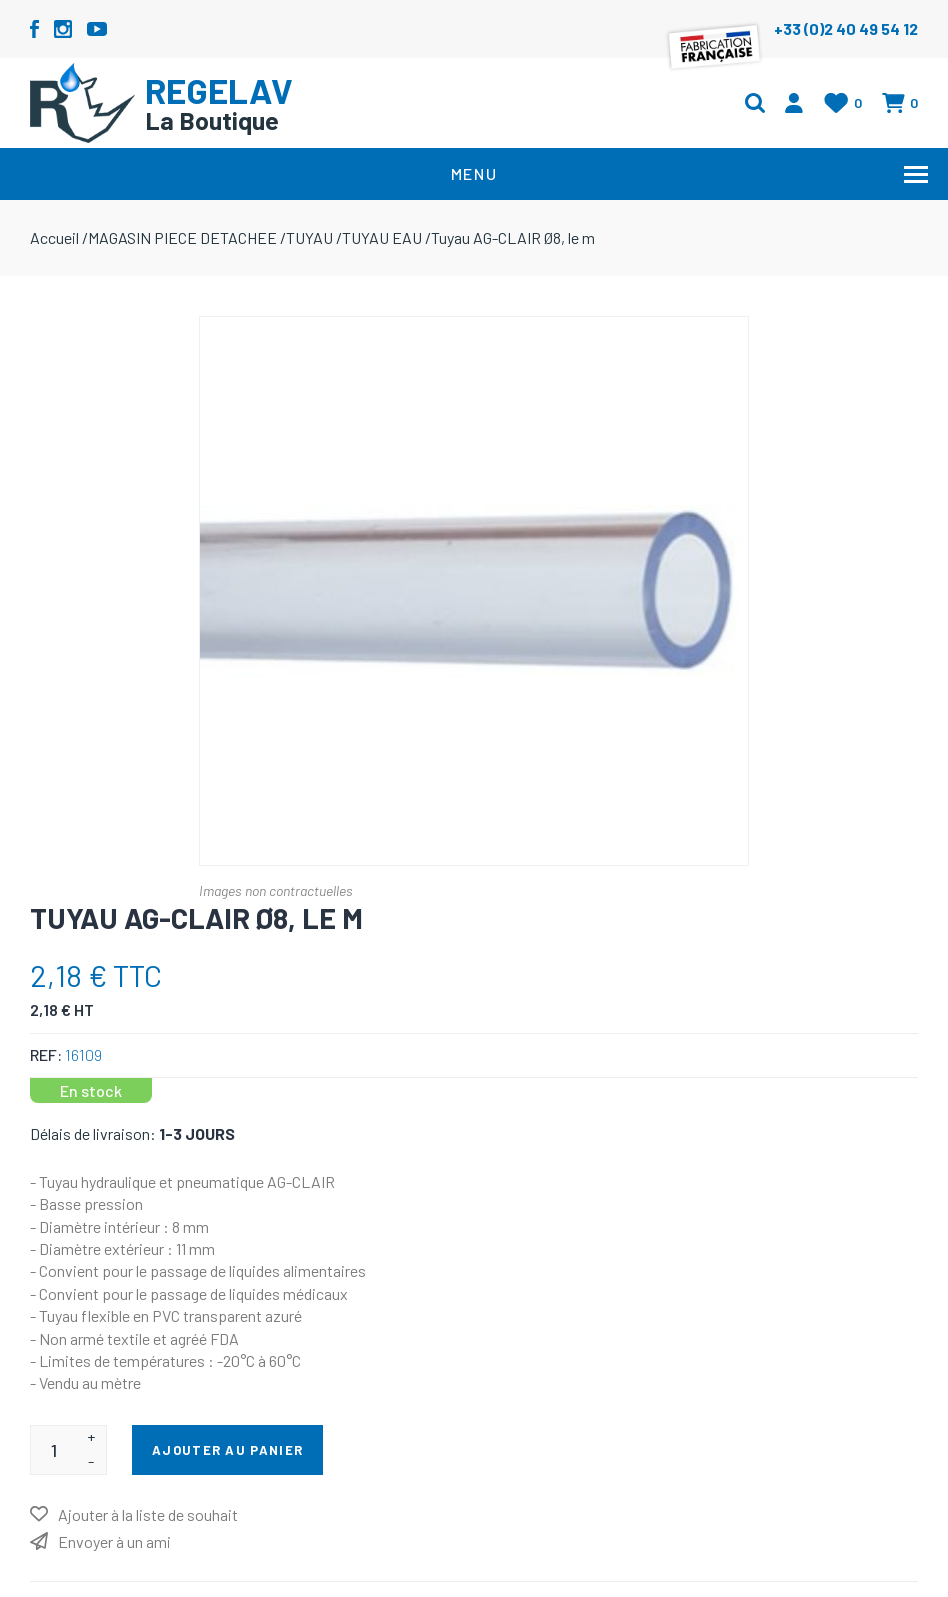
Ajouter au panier (227, 1450)
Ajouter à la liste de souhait (148, 1514)
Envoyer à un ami (114, 1541)
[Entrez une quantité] (53, 1450)
